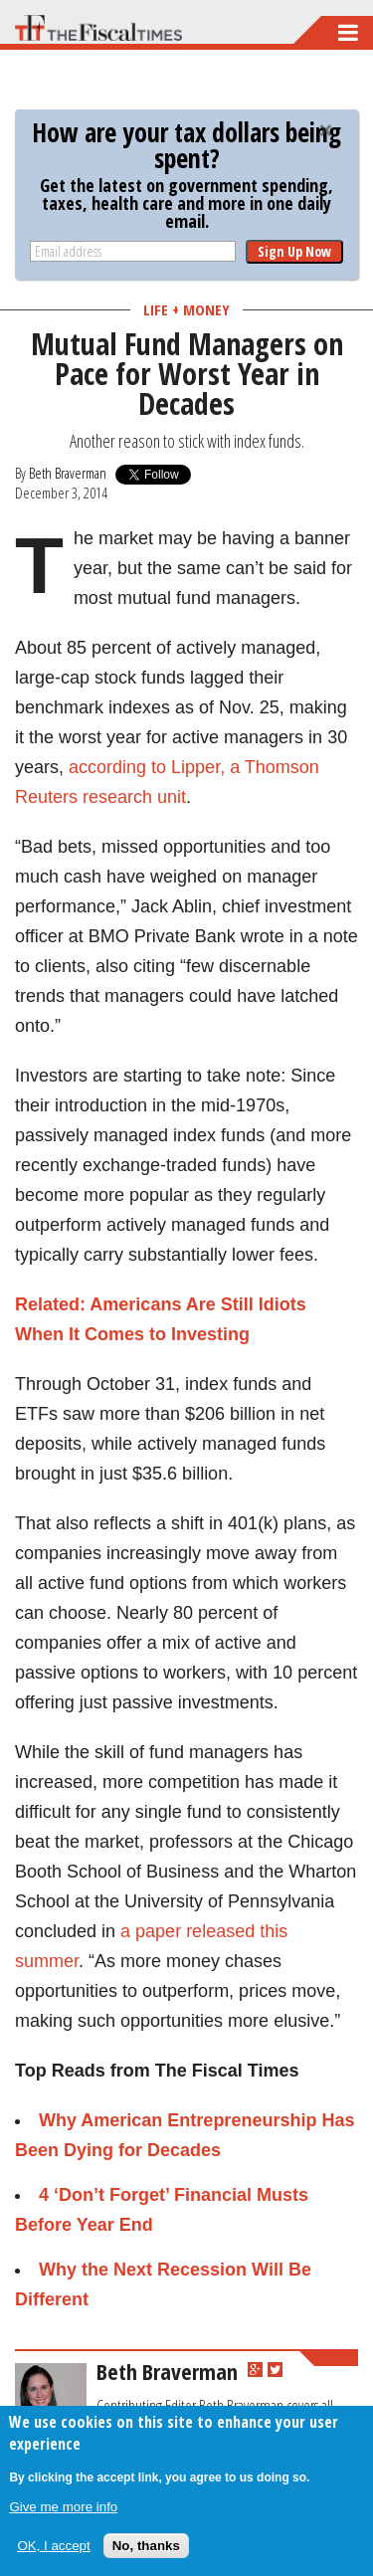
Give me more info (63, 2506)
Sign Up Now (294, 251)
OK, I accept (53, 2545)
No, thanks (146, 2545)
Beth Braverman (67, 473)
